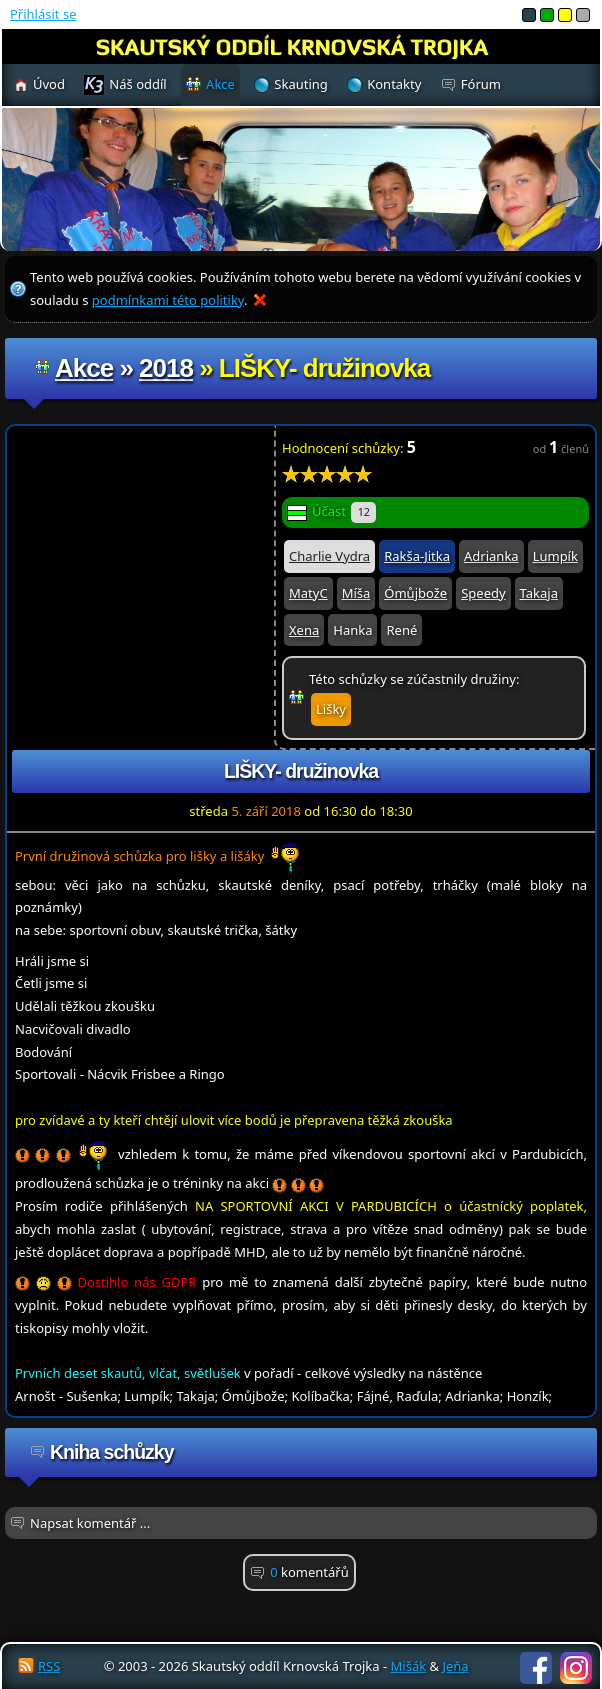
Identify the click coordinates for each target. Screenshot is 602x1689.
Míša (356, 593)
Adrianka (491, 556)
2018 (166, 368)
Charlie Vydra (329, 556)
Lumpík (555, 556)
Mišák (409, 1666)
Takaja (539, 593)
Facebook (536, 1668)
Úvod (49, 84)
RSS (49, 1666)
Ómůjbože (415, 593)
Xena (304, 630)
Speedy (483, 593)
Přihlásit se (43, 14)
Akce (84, 368)
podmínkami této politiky (168, 300)
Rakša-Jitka (417, 556)
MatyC (308, 593)
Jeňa (455, 1666)
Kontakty (394, 84)
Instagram (576, 1668)
